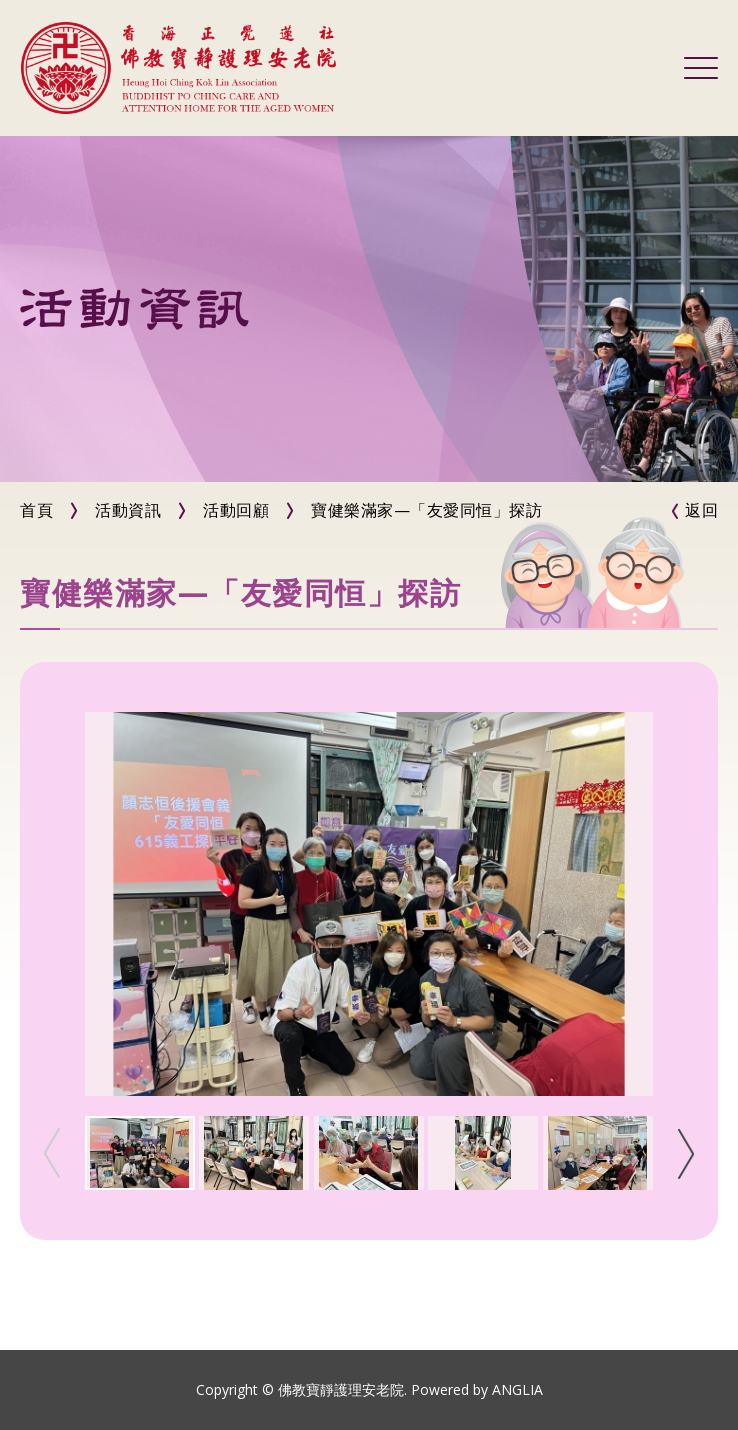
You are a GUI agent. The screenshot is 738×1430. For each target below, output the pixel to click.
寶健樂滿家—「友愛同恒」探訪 (426, 510)
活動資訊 (128, 510)
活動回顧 (236, 510)
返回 (701, 510)
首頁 (36, 510)
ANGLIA (517, 1389)
